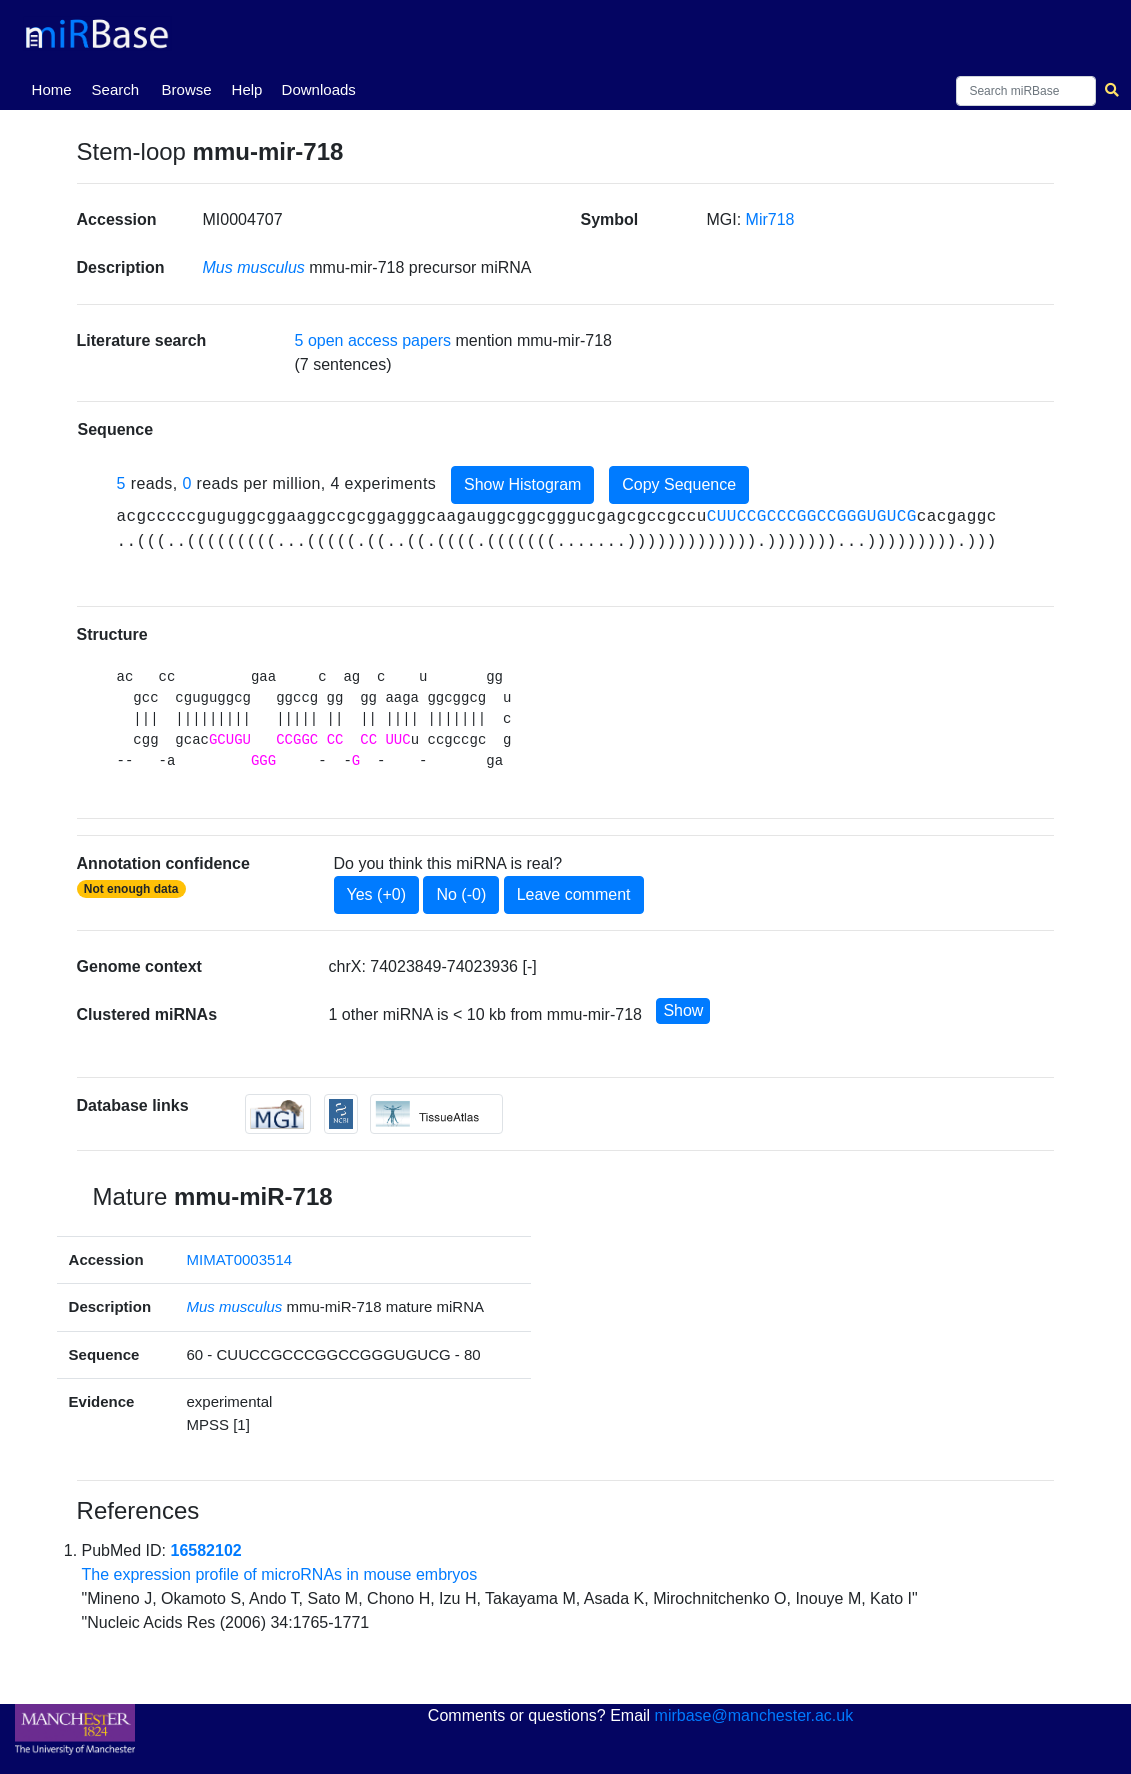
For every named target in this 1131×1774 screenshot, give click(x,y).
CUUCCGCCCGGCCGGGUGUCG (812, 517)
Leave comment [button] (574, 894)
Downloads (319, 89)
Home (56, 88)
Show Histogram (522, 484)
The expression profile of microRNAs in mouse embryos (280, 1574)
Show (683, 1010)
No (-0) (461, 894)
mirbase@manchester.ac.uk (754, 1715)
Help (247, 89)
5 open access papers (373, 340)
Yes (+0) (376, 894)
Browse (187, 89)
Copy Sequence (679, 484)
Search (116, 89)
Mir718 (770, 219)
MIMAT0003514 (239, 1259)
